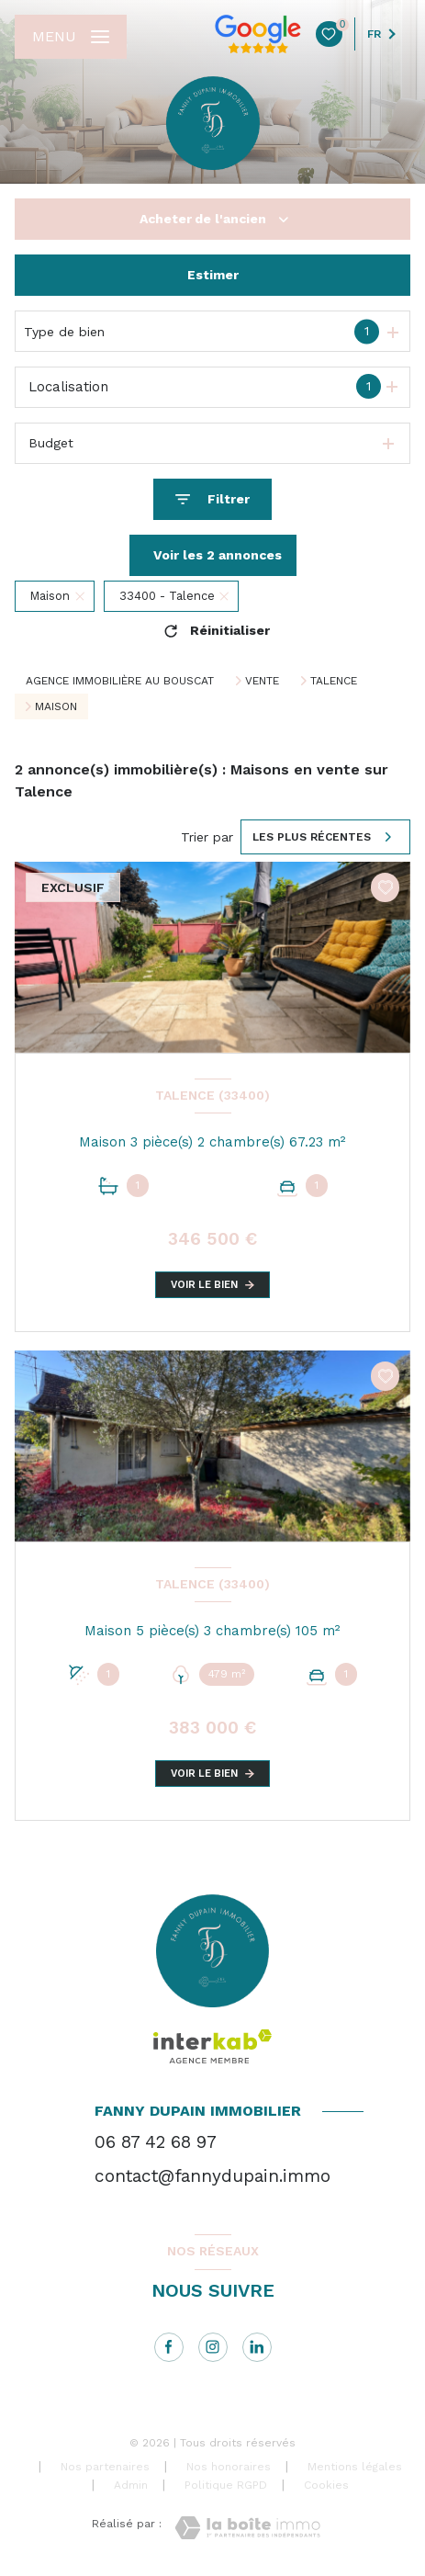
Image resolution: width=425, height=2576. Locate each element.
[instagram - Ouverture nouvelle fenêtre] (213, 2347)
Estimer (213, 274)
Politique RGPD (226, 2485)
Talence (333, 680)
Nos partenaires (105, 2466)
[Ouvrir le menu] (71, 37)
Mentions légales (355, 2466)
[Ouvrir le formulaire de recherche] (212, 499)
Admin (131, 2485)
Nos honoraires (228, 2466)
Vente (262, 680)
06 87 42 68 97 (156, 2141)
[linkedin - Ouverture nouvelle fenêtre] (257, 2347)
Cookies (326, 2485)
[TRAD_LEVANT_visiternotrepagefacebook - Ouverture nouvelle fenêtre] (169, 2347)
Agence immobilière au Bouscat (120, 680)
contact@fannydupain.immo (212, 2175)
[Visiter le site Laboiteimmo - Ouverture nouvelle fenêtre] (247, 2527)
